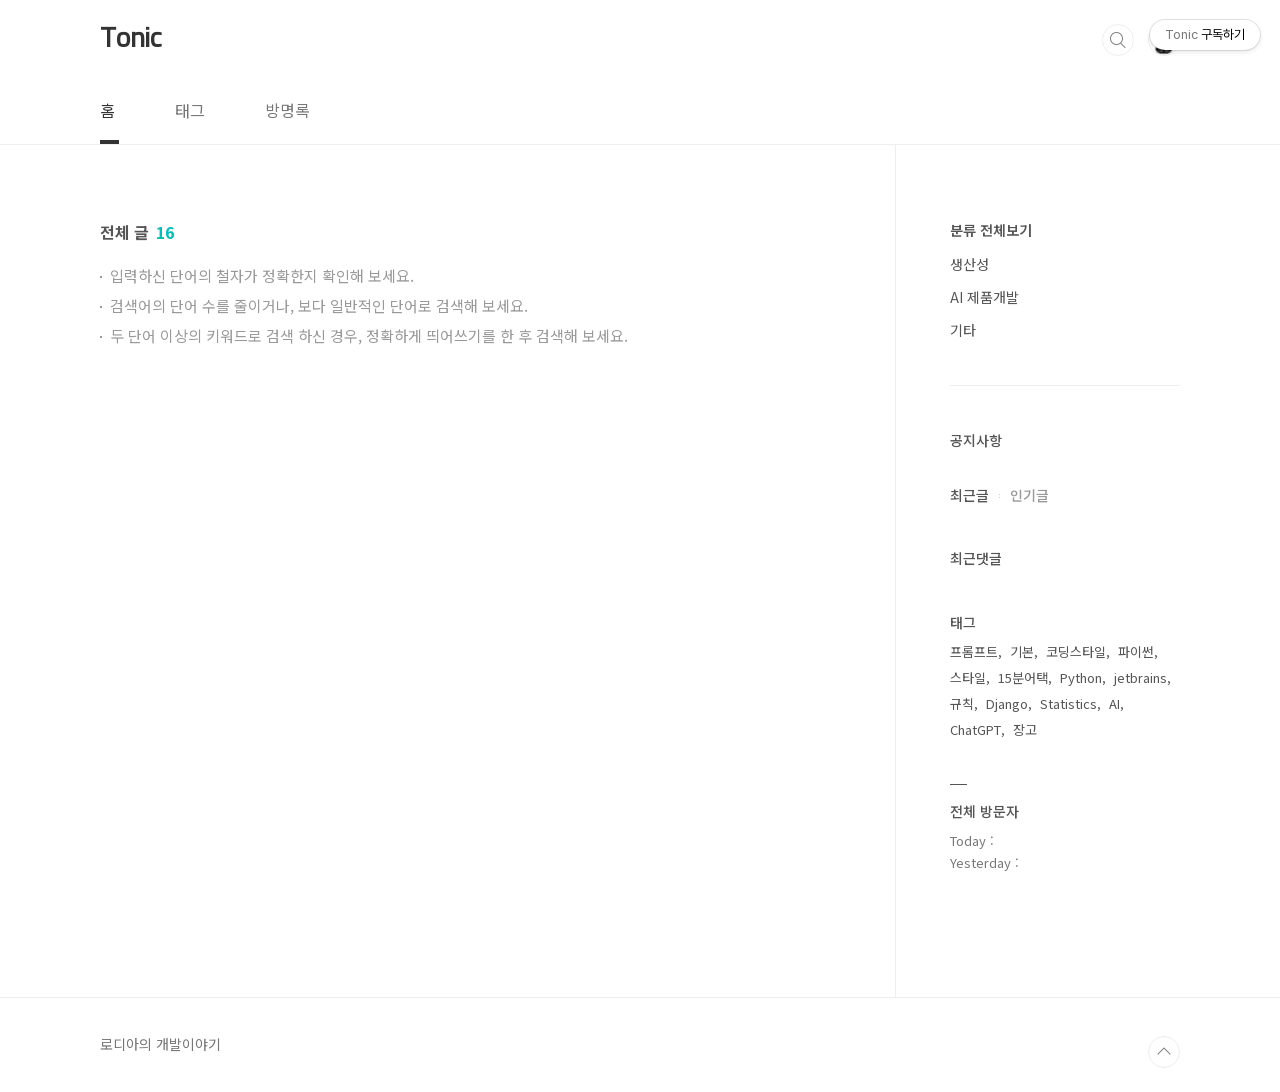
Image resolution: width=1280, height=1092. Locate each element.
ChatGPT (975, 729)
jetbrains (1140, 677)
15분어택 (1023, 677)
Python (1081, 677)
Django (1007, 703)
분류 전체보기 (991, 230)
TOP (1164, 1052)
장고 (1025, 729)
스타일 (968, 677)
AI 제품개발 (984, 297)
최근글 (969, 495)
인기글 (1029, 495)
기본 (1022, 651)
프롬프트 (974, 651)
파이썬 (1136, 651)
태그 (190, 110)
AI (1114, 703)
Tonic (131, 39)
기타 (963, 330)
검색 (1118, 40)
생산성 (969, 264)
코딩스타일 (1076, 651)
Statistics (1068, 703)
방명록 (287, 110)
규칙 (962, 703)
